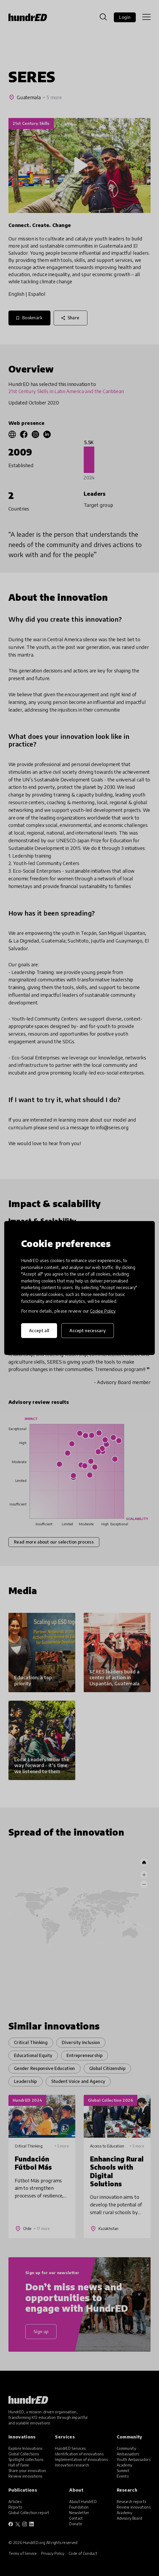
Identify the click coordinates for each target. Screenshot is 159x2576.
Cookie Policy (102, 1311)
